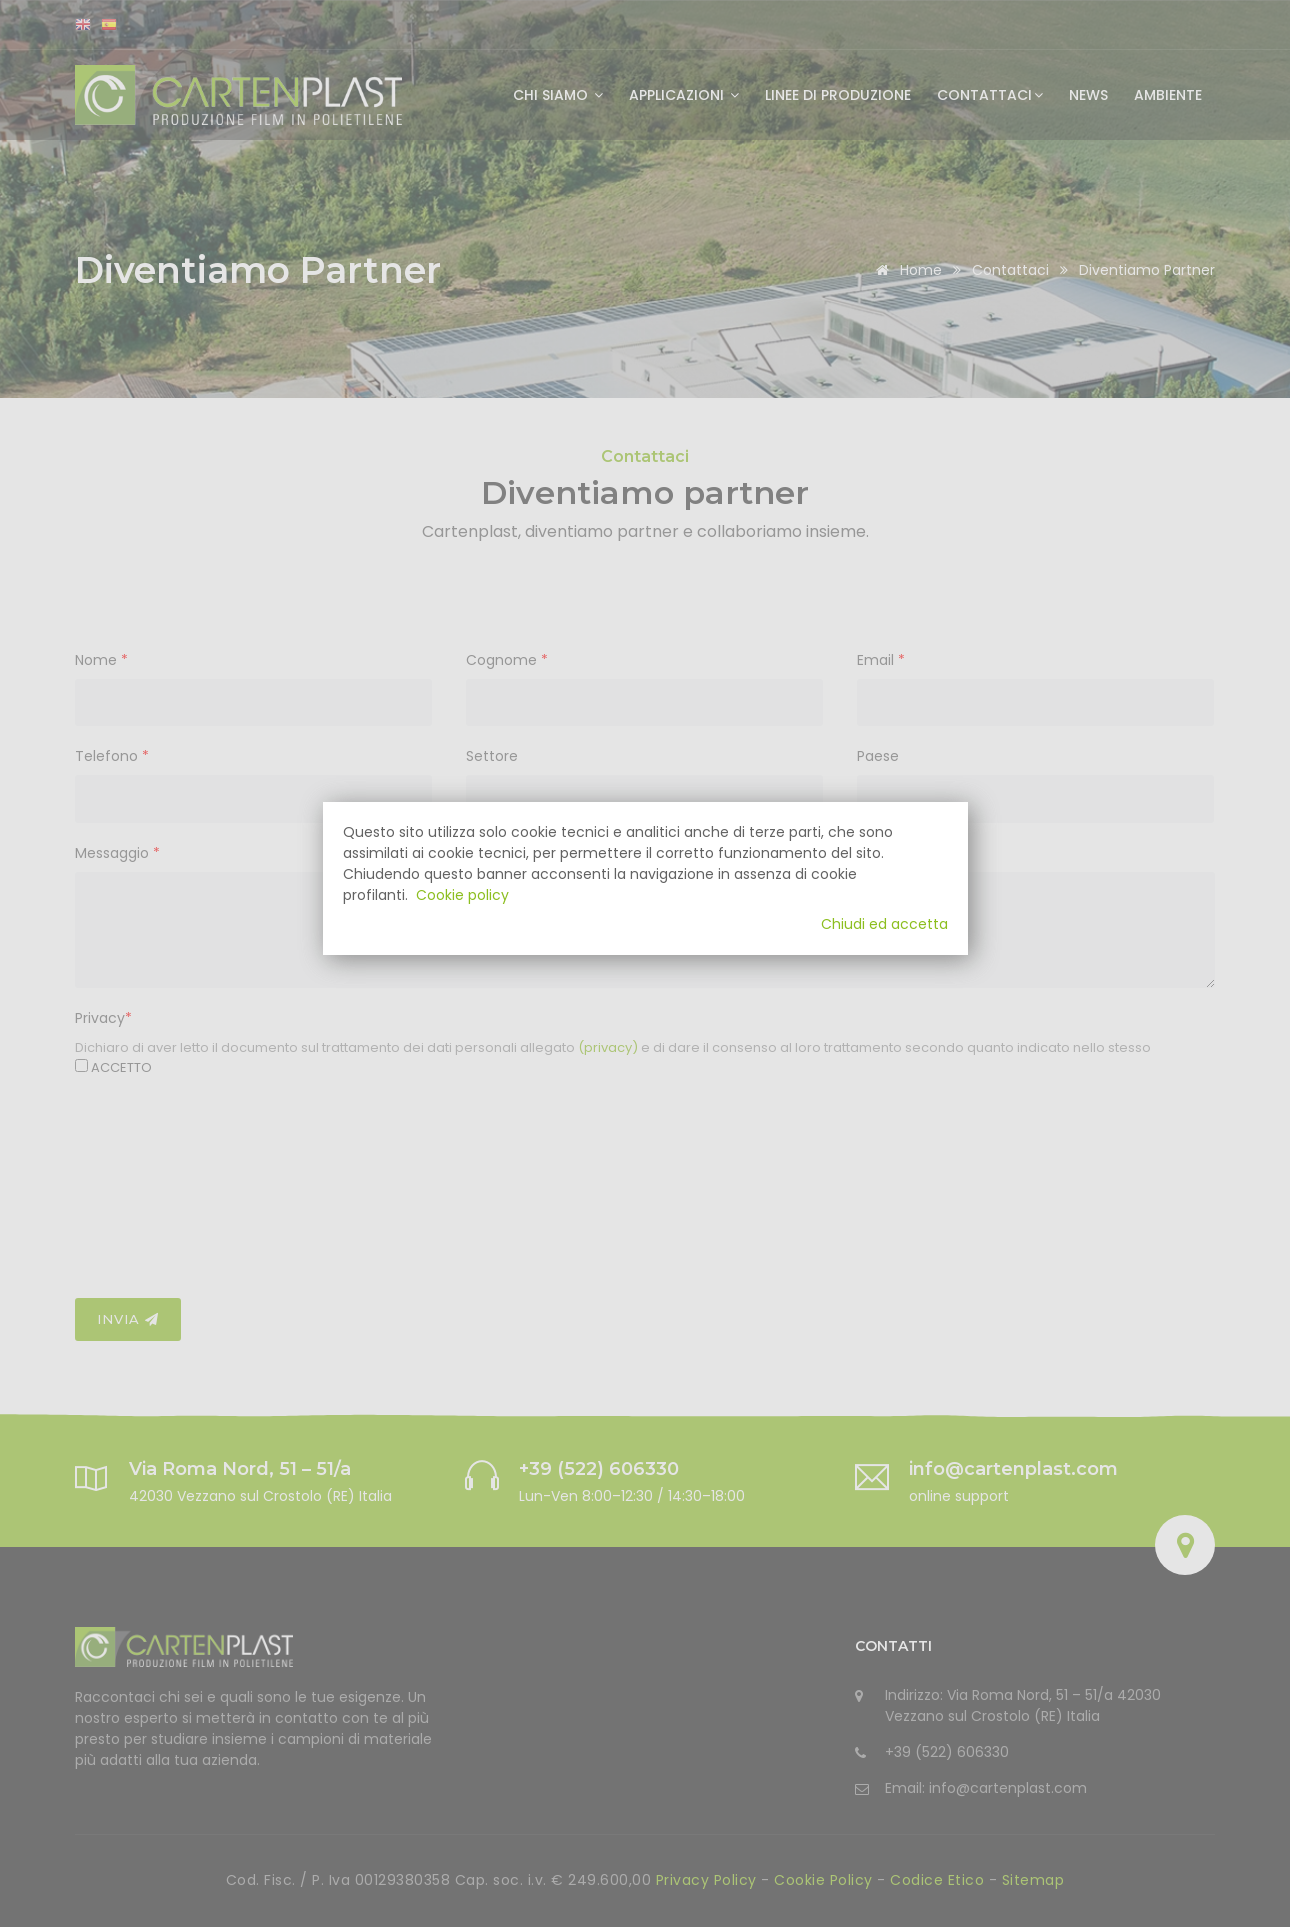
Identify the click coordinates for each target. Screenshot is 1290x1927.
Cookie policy (462, 895)
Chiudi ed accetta (884, 924)
